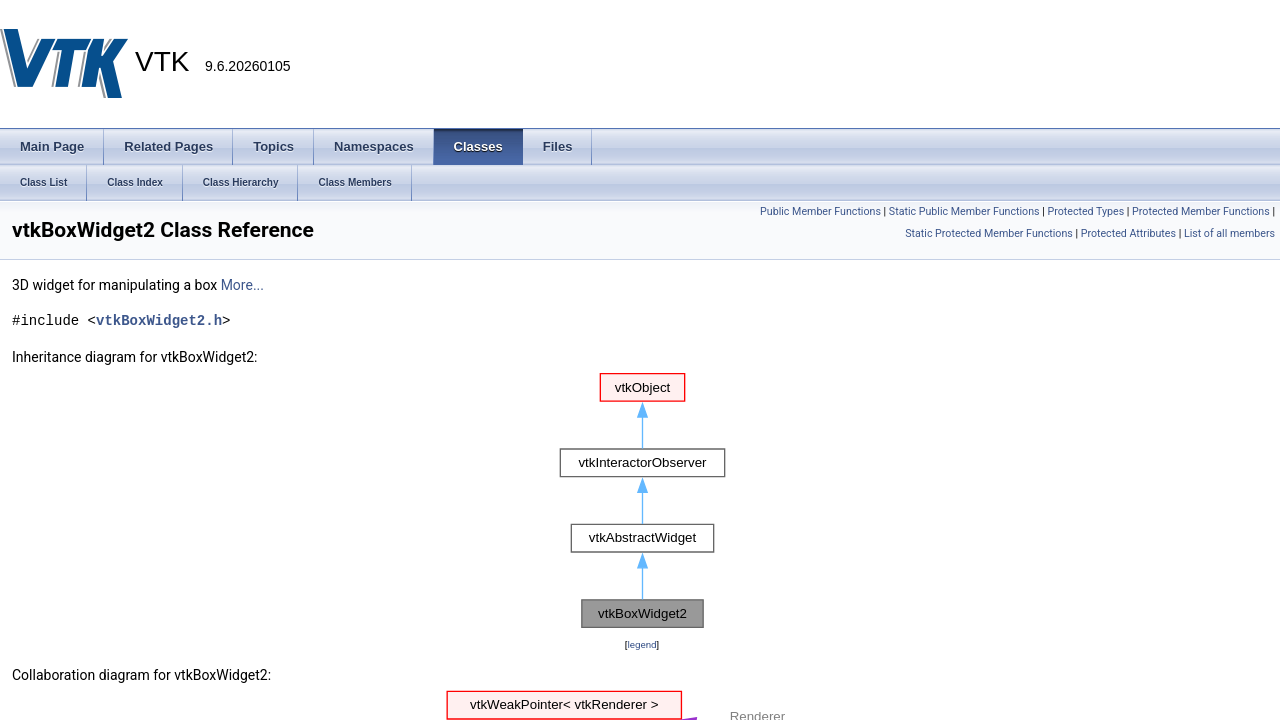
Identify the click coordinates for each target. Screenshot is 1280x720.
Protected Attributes (1128, 233)
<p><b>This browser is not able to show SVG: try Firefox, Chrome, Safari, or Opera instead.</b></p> (642, 501)
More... (242, 285)
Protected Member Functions (1201, 211)
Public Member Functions (820, 211)
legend (641, 644)
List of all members (1229, 233)
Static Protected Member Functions (989, 233)
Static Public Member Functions (964, 211)
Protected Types (1085, 211)
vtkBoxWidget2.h (159, 320)
